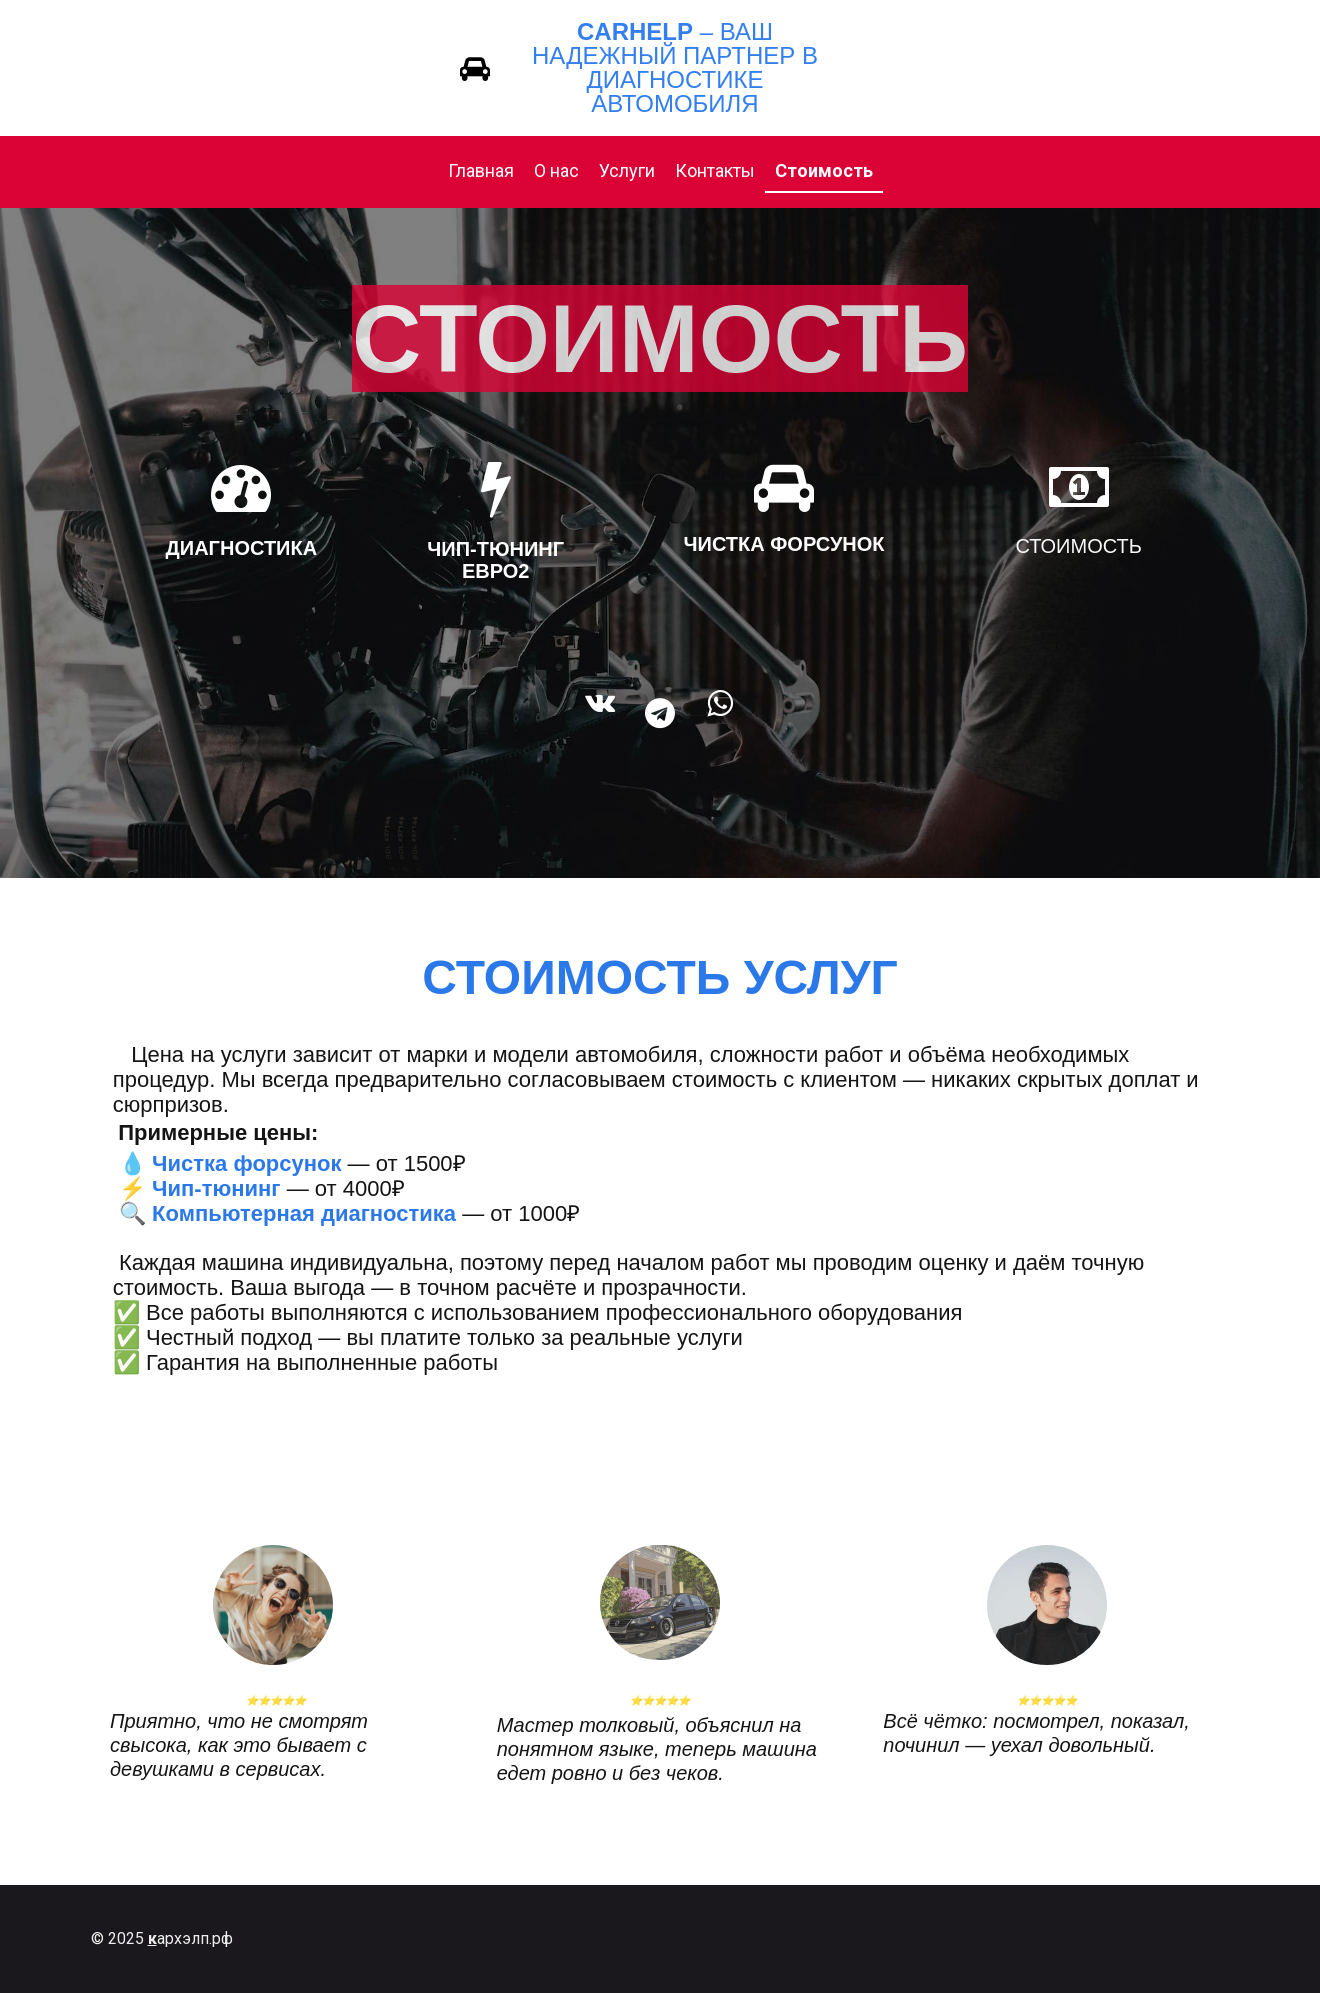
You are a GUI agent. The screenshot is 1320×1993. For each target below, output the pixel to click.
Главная (481, 170)
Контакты (715, 170)
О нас (556, 170)
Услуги (627, 170)
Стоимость (824, 170)
